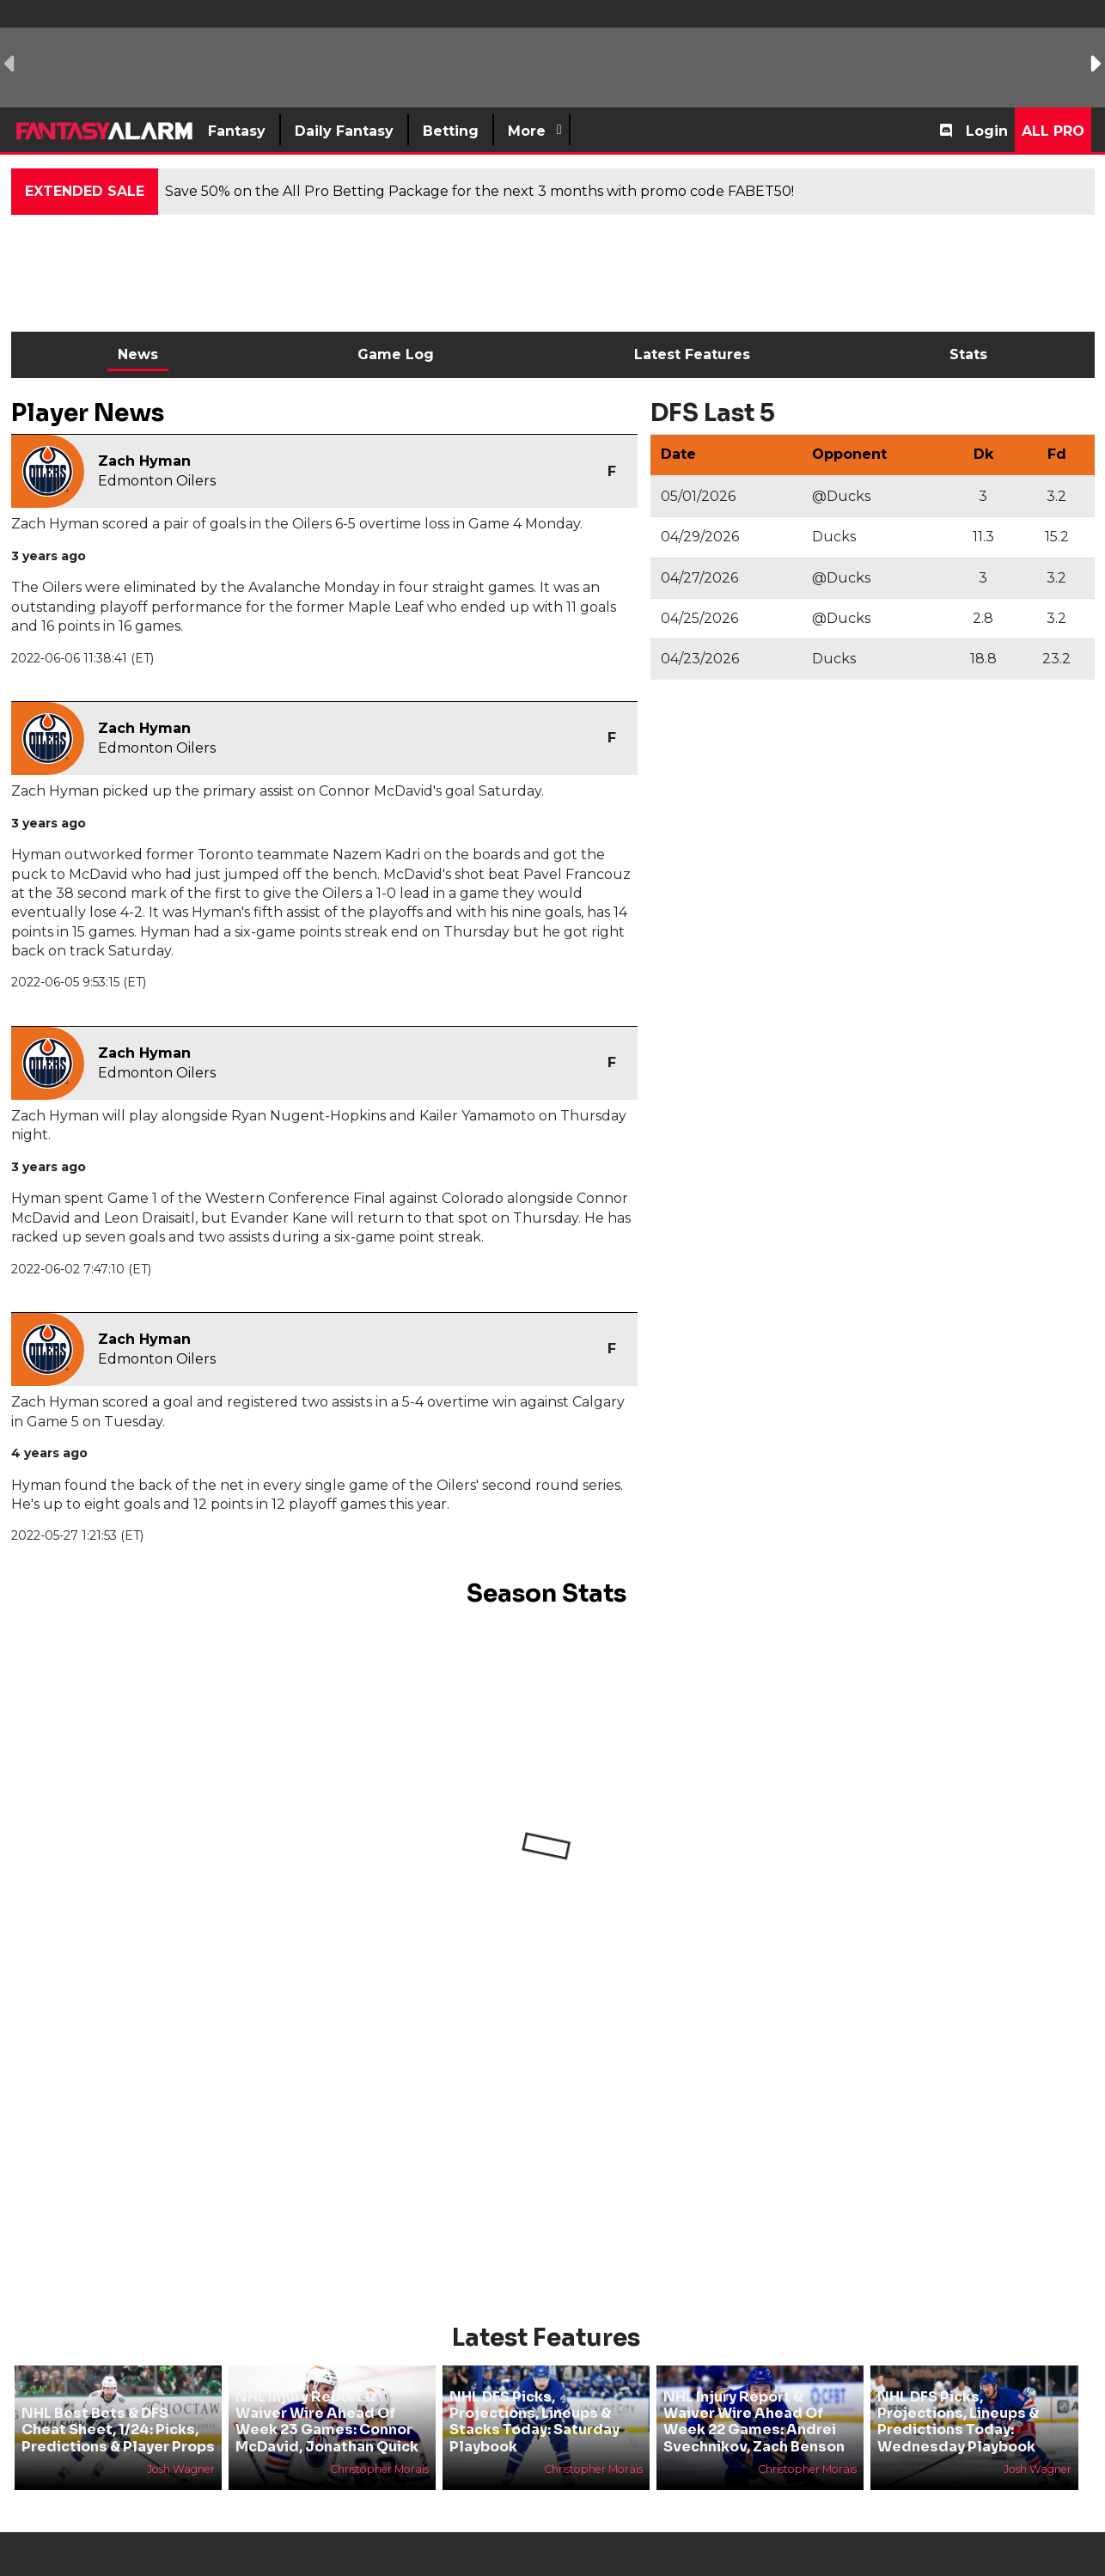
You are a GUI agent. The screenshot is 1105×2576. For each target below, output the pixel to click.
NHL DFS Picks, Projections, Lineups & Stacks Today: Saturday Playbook (534, 2422)
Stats (968, 354)
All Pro (1053, 131)
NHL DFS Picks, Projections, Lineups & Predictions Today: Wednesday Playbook (958, 2422)
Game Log (395, 354)
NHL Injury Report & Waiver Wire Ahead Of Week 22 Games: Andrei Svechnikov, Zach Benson (754, 2422)
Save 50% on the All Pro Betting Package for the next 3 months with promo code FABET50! (479, 191)
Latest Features (692, 354)
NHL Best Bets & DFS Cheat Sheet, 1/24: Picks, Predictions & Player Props (118, 2429)
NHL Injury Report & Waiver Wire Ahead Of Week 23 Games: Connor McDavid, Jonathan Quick (326, 2422)
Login (987, 131)
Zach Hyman (144, 461)
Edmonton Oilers (157, 481)
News (138, 354)
